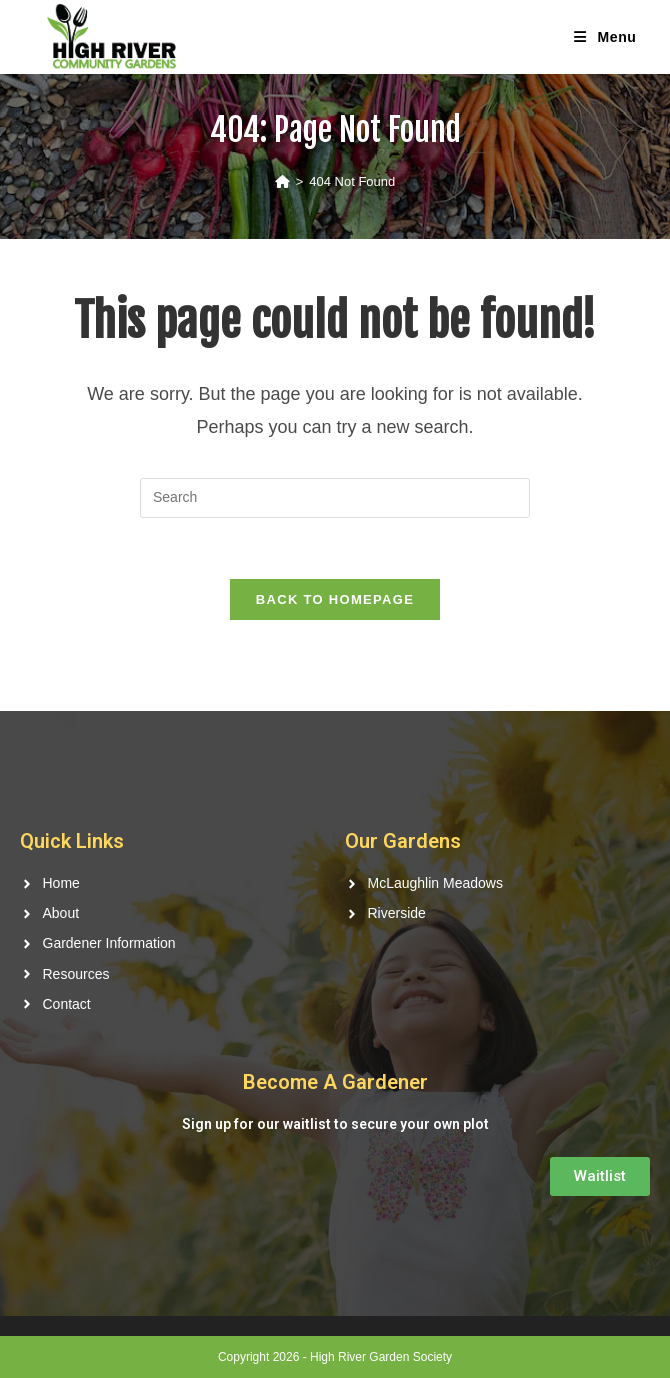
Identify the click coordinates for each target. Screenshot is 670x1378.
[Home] (282, 181)
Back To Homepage (335, 599)
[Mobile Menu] (605, 37)
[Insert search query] (335, 498)
